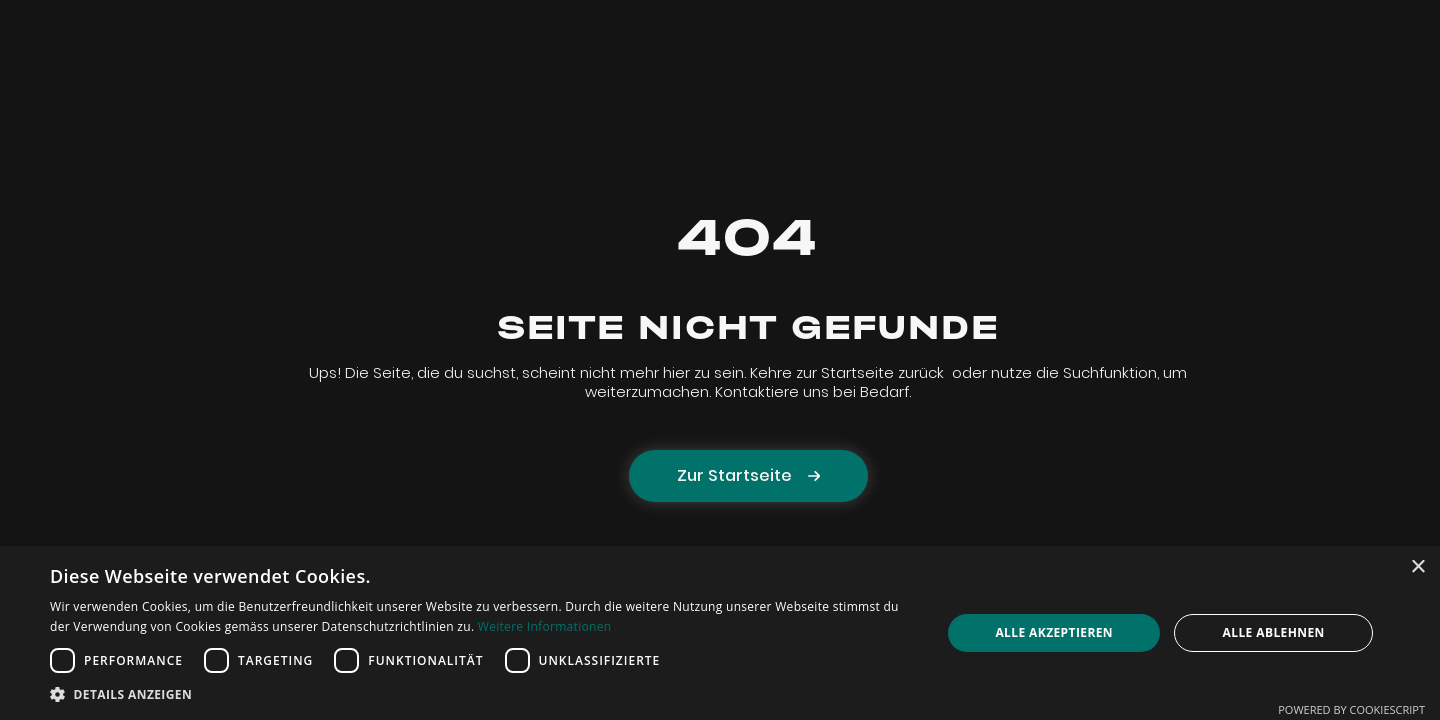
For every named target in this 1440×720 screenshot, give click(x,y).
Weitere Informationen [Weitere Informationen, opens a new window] (545, 626)
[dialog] (720, 633)
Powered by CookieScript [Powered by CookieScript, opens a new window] (1351, 709)
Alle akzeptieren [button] (1054, 632)
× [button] (1417, 567)
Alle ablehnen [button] (1274, 632)
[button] (482, 694)
